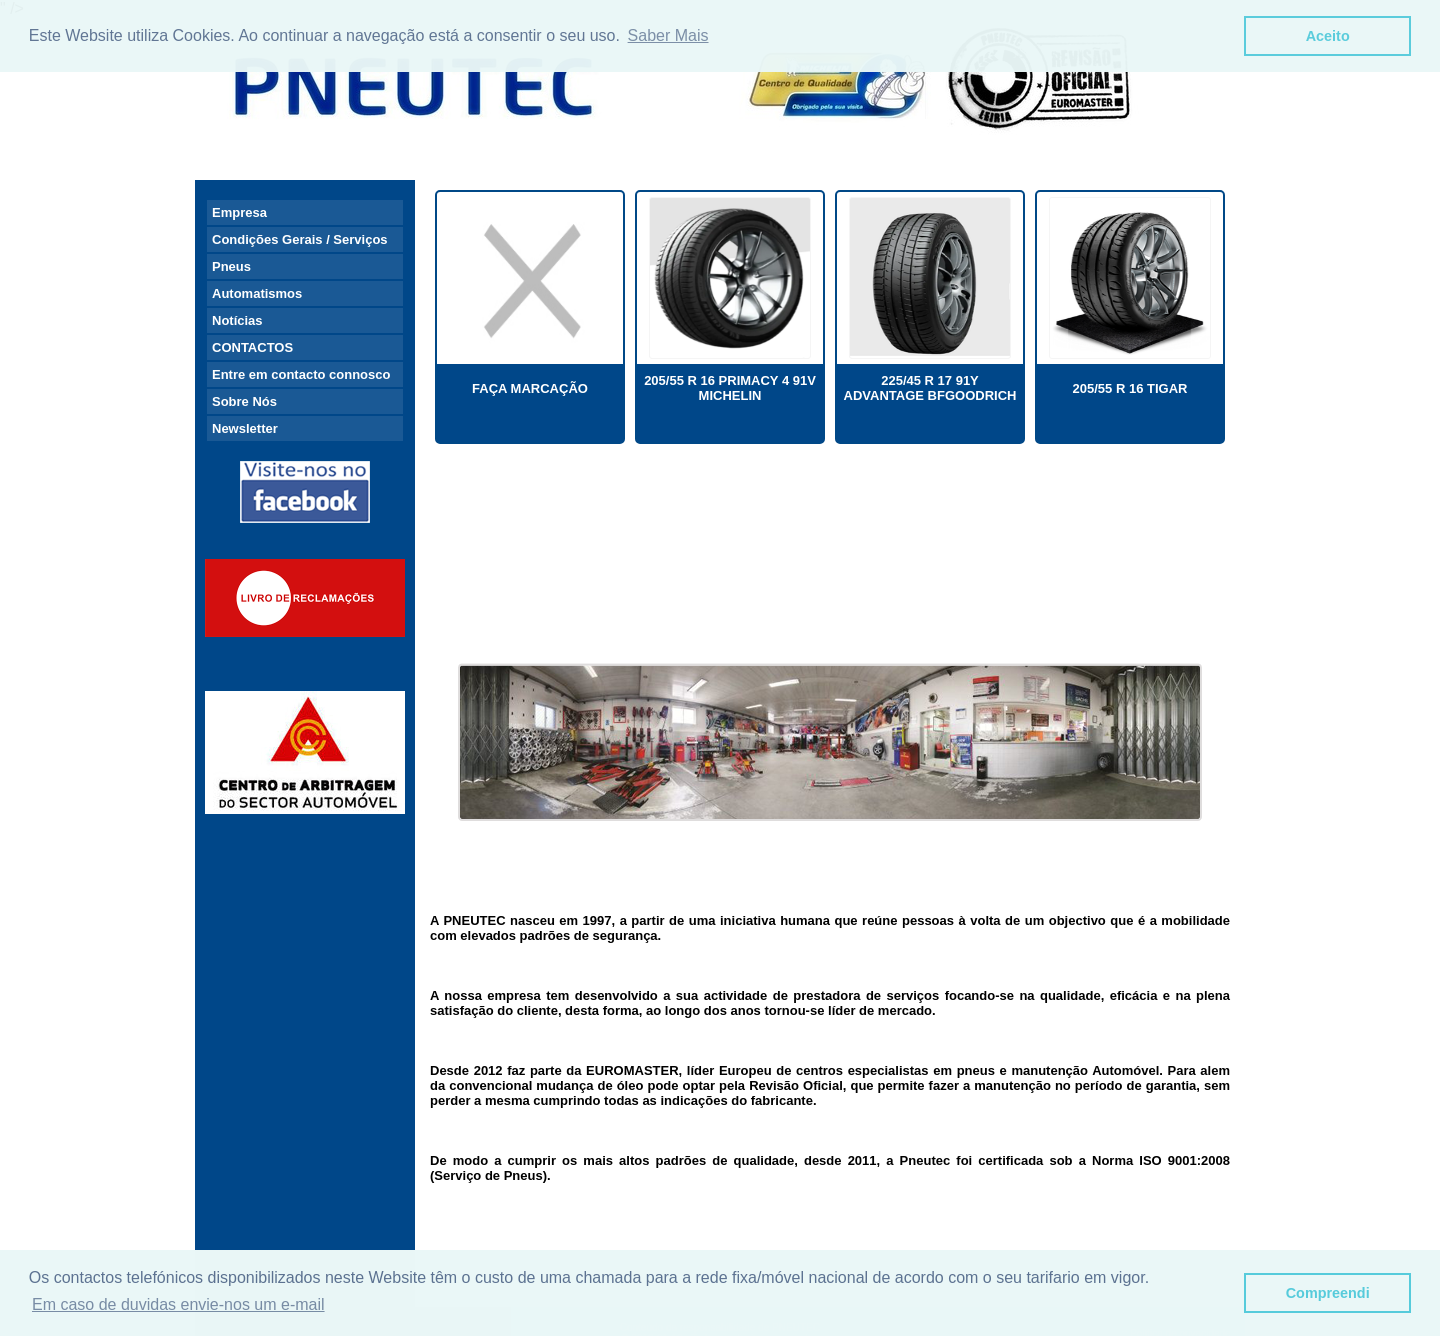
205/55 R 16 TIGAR (1130, 388)
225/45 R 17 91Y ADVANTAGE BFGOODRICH (930, 388)
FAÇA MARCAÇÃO (530, 388)
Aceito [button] (1328, 36)
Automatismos (257, 293)
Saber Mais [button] (668, 35)
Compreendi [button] (1328, 1293)
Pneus (231, 266)
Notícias (237, 320)
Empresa (239, 212)
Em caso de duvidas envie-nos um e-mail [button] (178, 1304)
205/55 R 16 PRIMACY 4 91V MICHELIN (730, 388)
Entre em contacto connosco (301, 374)
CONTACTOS (252, 347)
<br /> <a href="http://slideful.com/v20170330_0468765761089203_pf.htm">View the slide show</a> (830, 565)
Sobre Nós (244, 401)
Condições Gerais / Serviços (300, 239)
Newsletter (245, 428)
